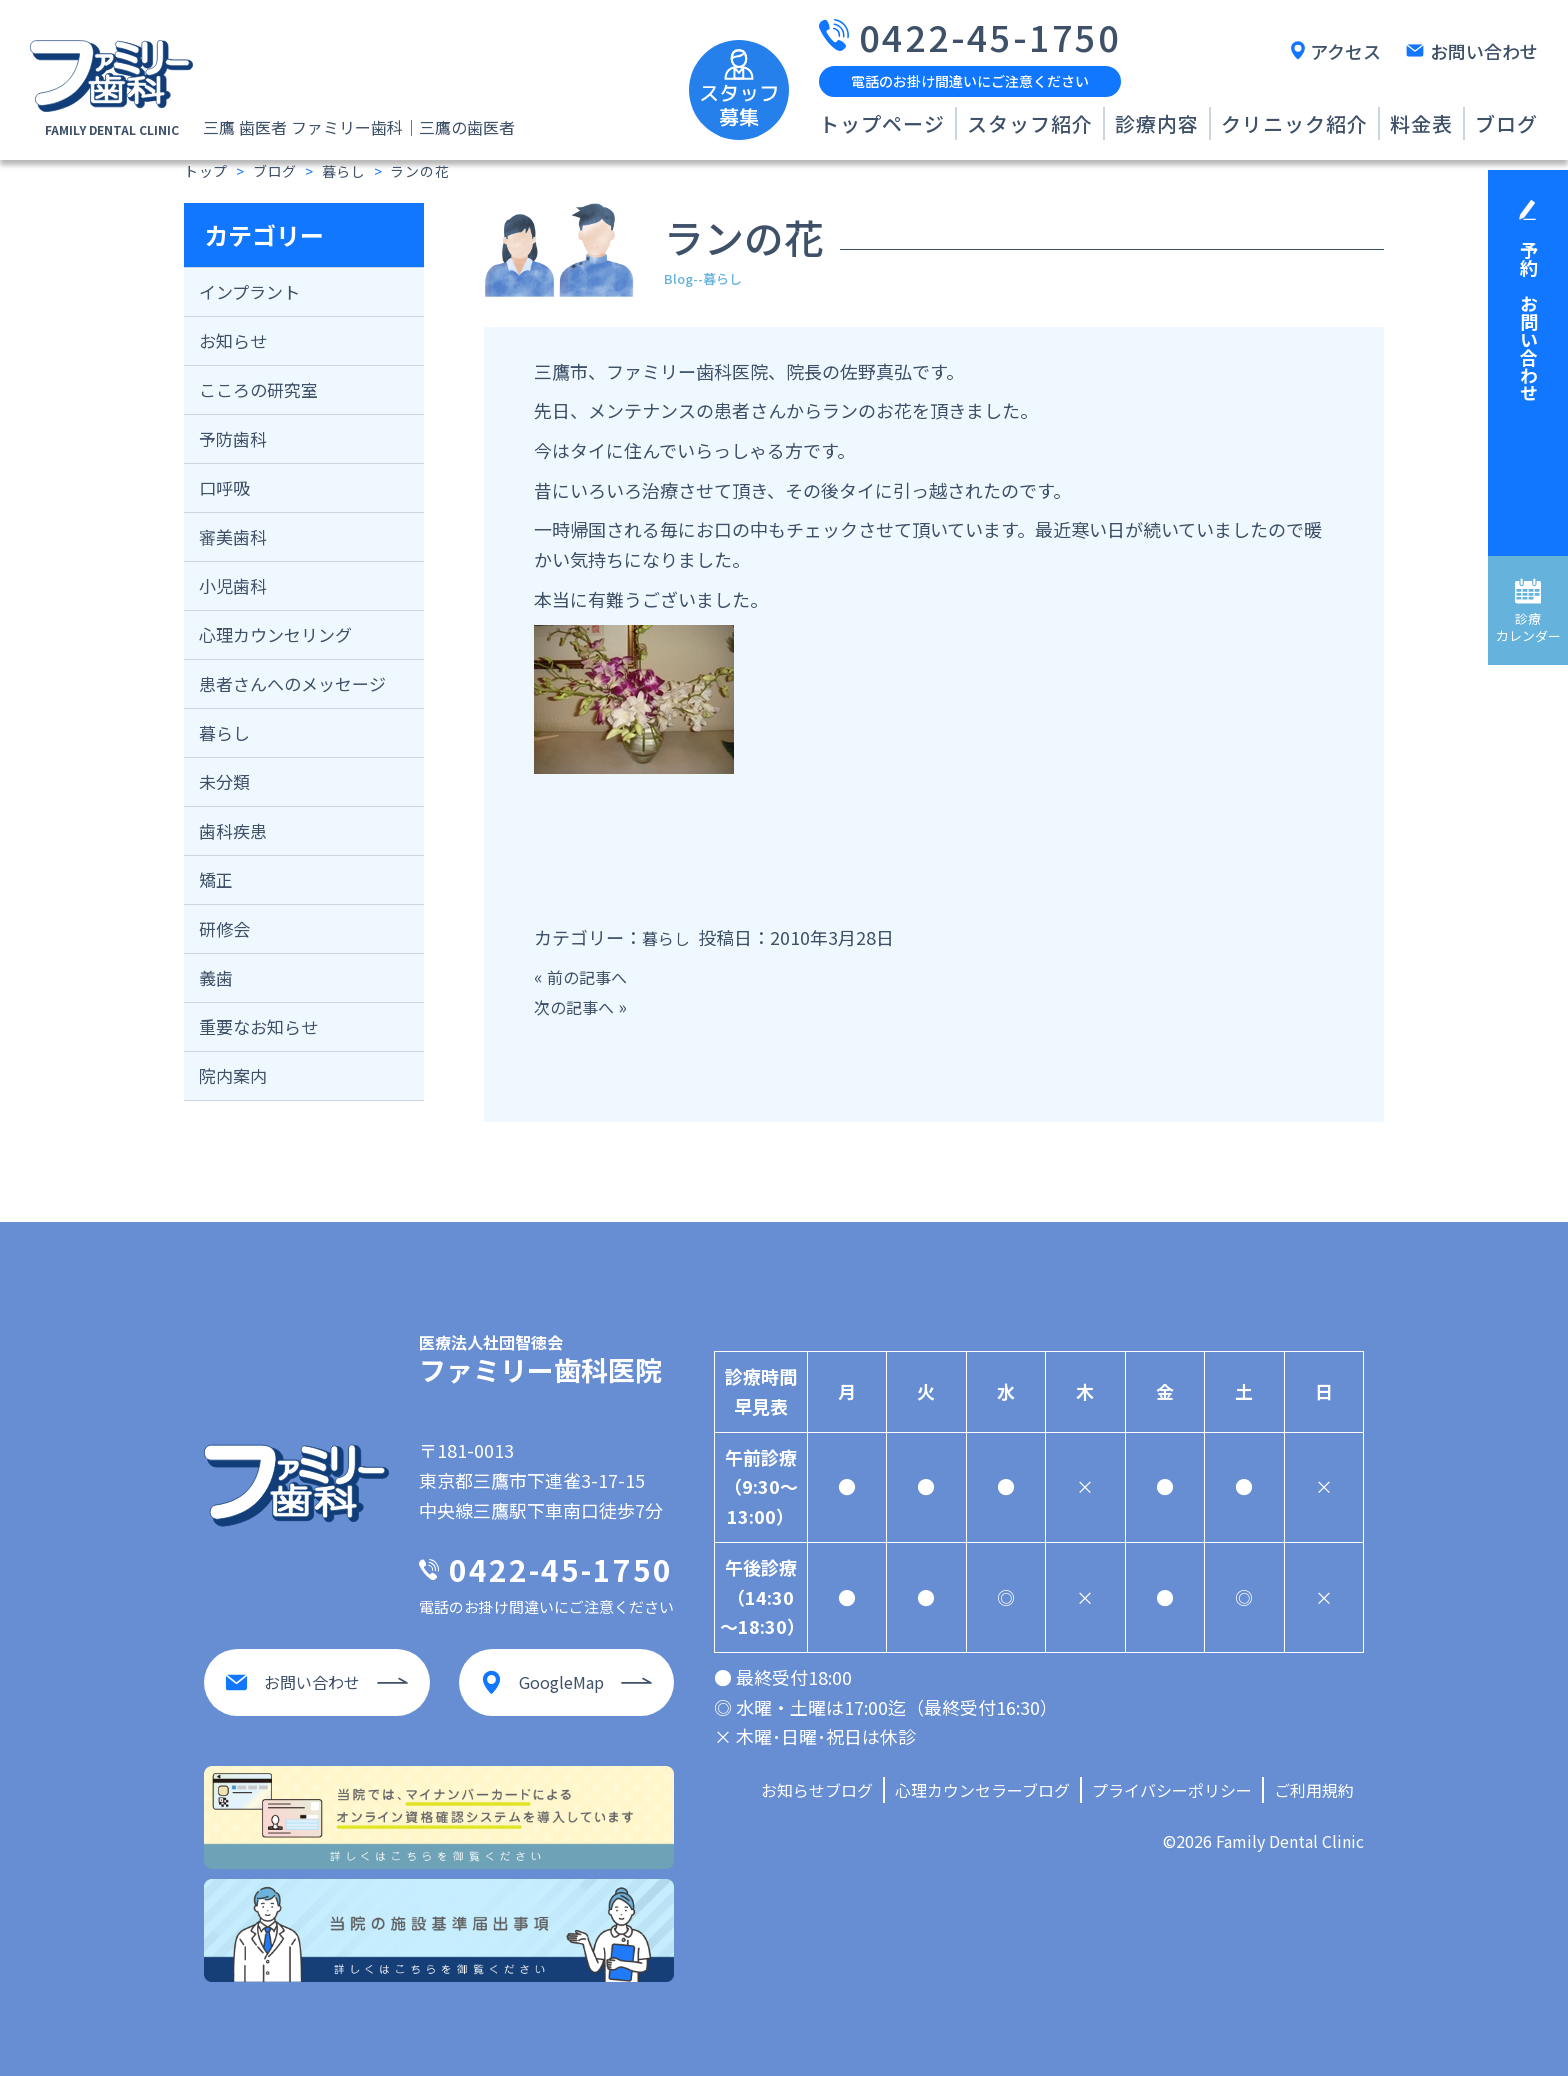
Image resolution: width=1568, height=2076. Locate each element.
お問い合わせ (1484, 51)
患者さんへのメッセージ (292, 683)
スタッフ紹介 (1030, 123)
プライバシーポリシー (1172, 1790)
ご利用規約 (1314, 1790)
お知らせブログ (817, 1790)
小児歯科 (233, 585)
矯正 (216, 879)
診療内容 (1157, 123)
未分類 (224, 781)
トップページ (882, 123)
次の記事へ (579, 1006)
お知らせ (233, 340)
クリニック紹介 (1294, 123)
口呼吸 (224, 487)
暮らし (224, 732)
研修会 (224, 928)
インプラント (249, 291)
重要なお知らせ (258, 1026)
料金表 (1421, 123)
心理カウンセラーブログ (982, 1790)
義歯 (216, 977)
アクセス (1345, 51)
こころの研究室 (258, 389)
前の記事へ (592, 976)
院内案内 (233, 1075)
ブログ (1506, 123)
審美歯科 (233, 536)
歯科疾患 (233, 830)
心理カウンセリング (275, 634)
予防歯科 (233, 438)
